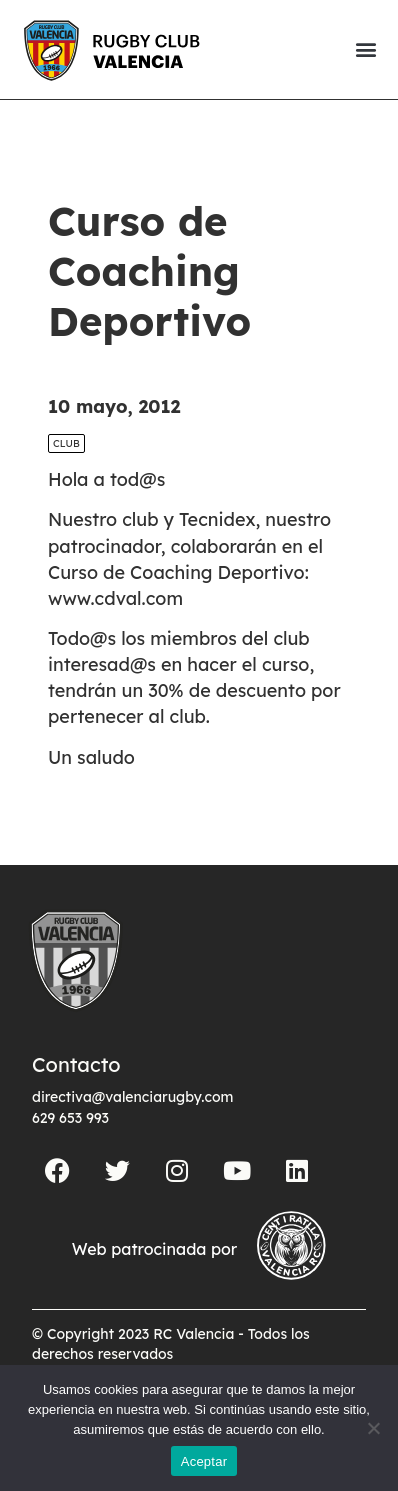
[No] (373, 1428)
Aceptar (204, 1461)
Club (66, 443)
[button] (365, 49)
